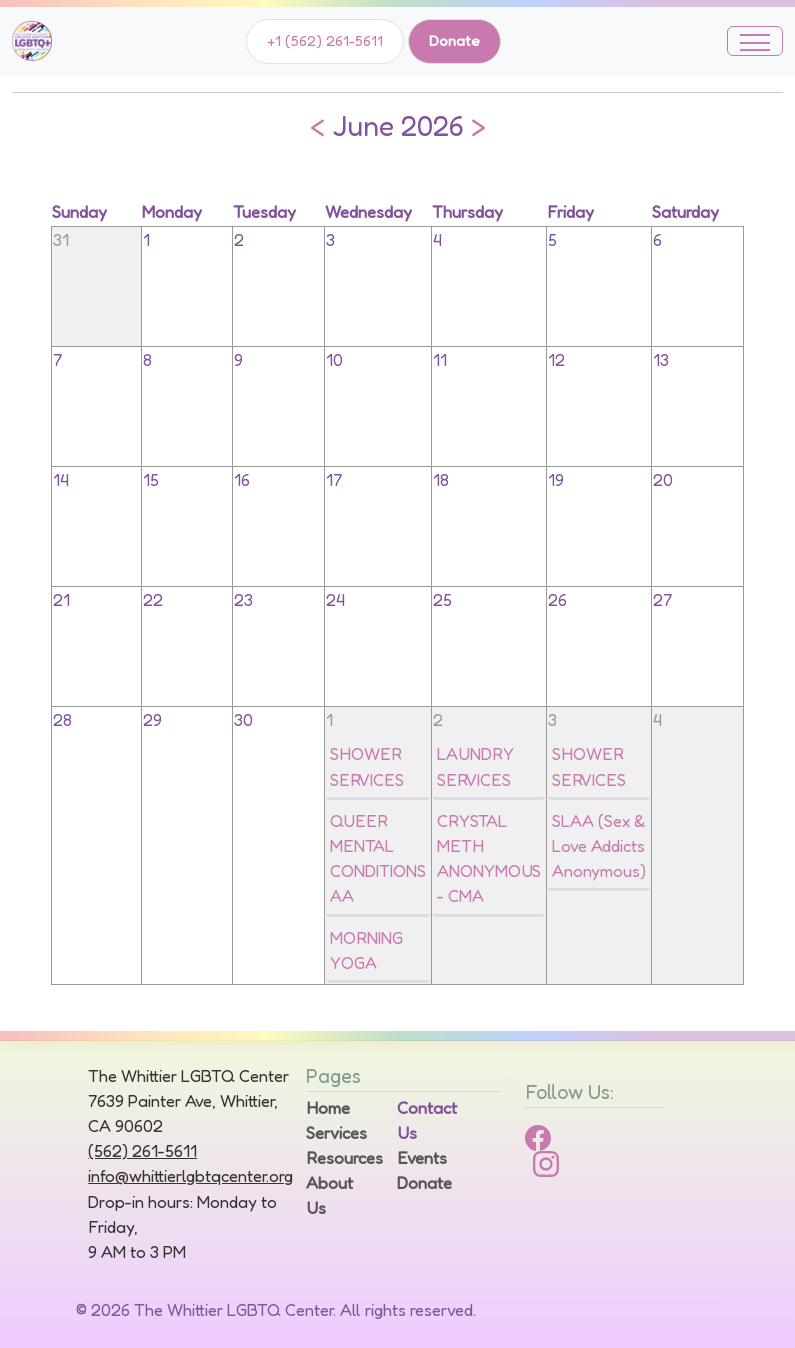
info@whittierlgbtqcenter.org (190, 1176)
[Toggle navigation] (755, 41)
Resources (339, 1158)
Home (328, 1108)
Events (422, 1158)
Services (336, 1133)
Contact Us (427, 1120)
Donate (454, 40)
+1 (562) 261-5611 (325, 40)
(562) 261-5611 (142, 1151)
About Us (329, 1195)
